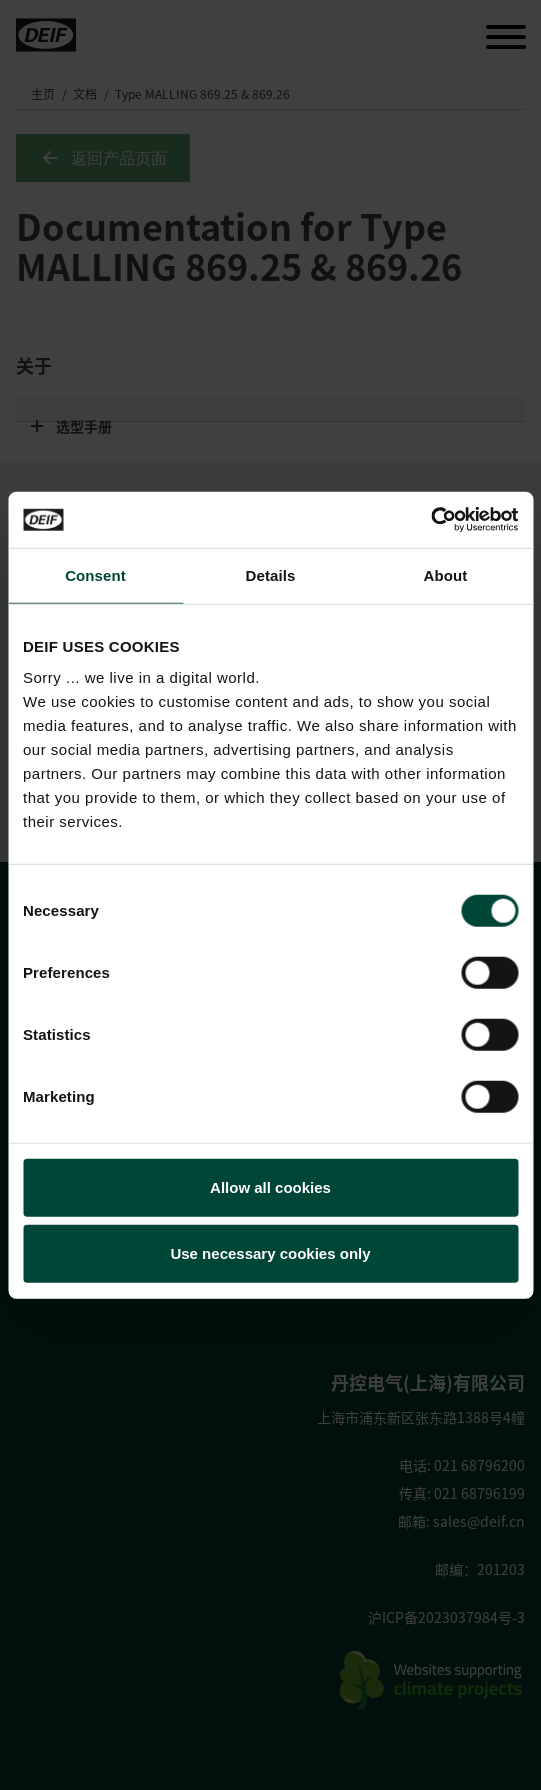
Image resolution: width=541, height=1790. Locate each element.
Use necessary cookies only (270, 1252)
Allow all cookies (270, 1187)
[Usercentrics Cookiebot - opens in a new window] (430, 520)
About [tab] (446, 574)
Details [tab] (271, 574)
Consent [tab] (95, 574)
